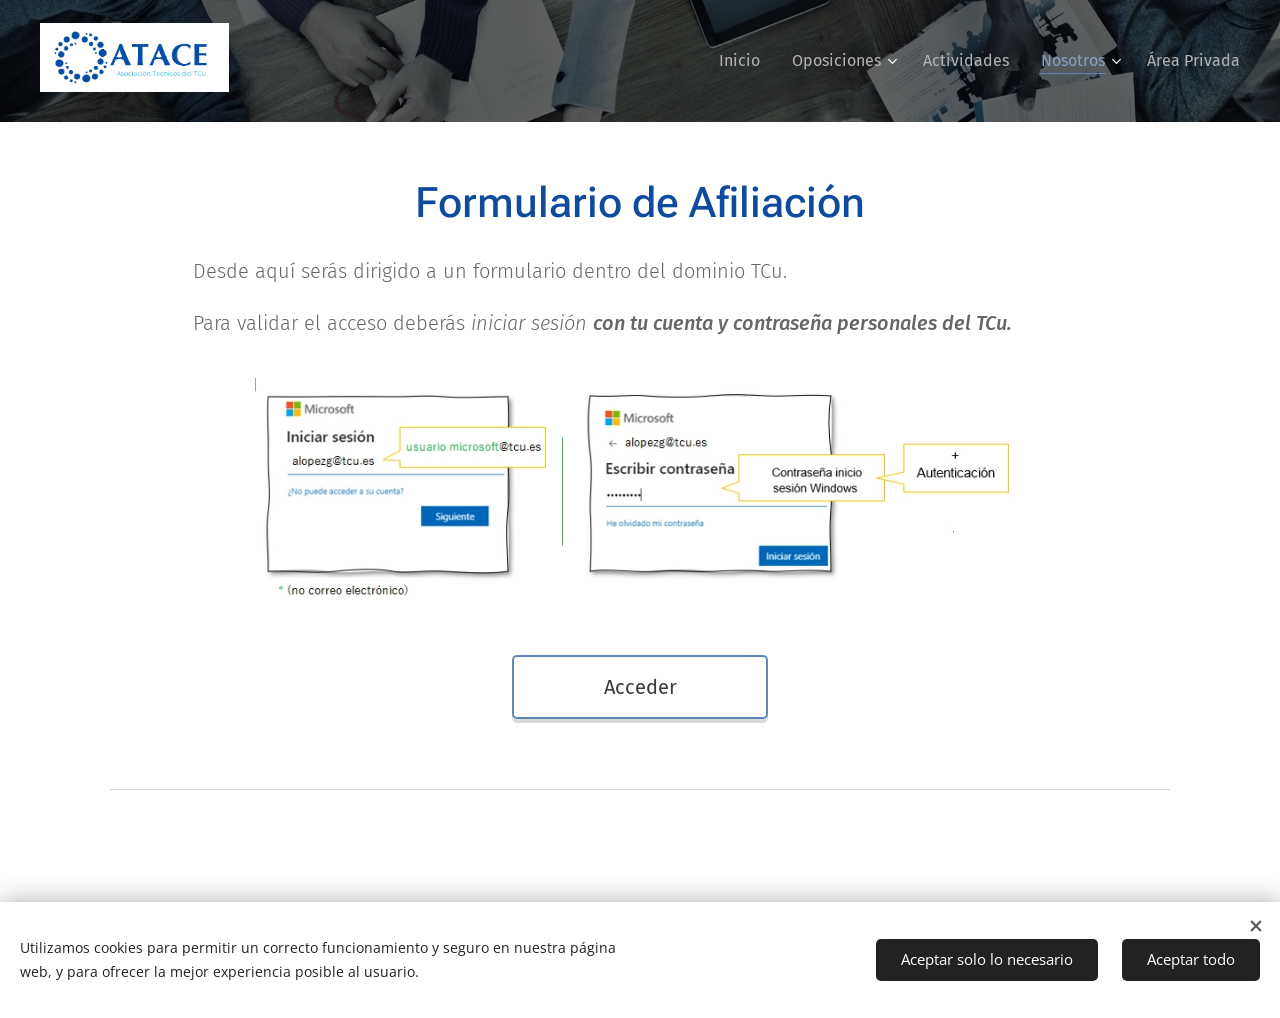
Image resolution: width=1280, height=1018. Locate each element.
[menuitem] (745, 61)
